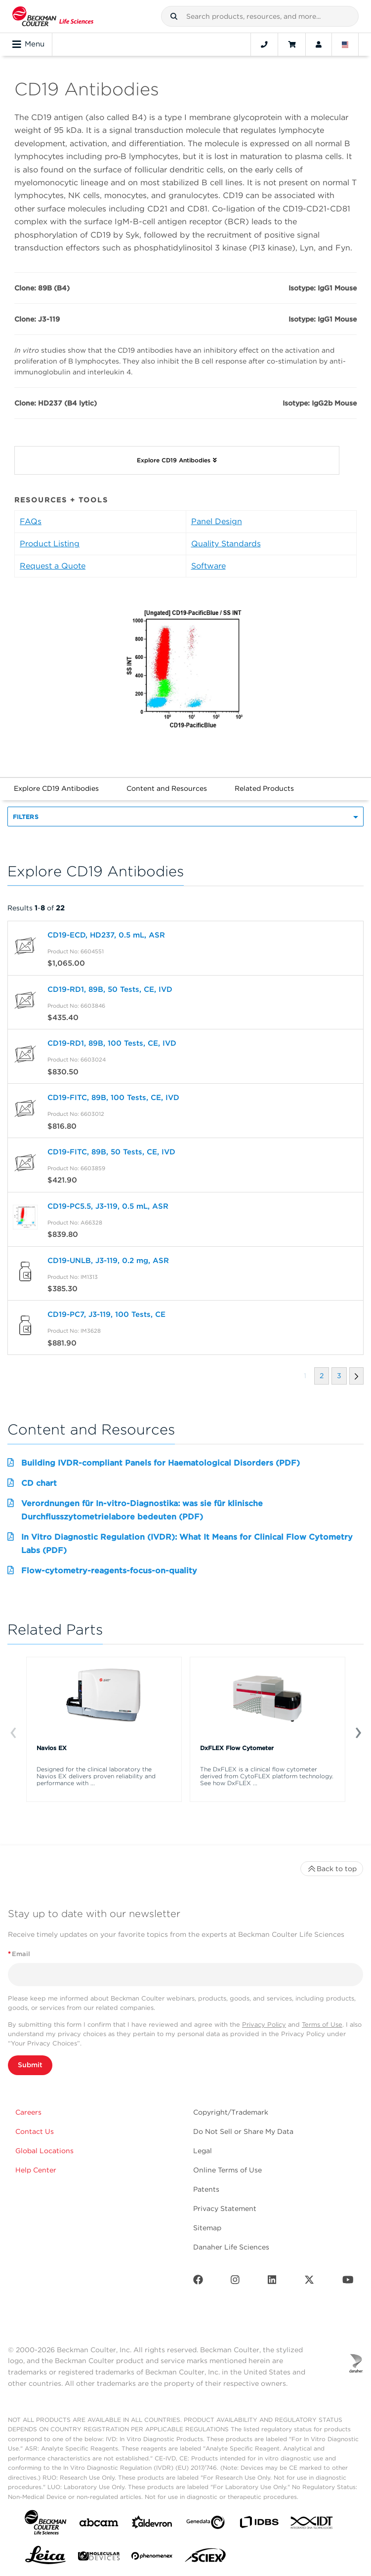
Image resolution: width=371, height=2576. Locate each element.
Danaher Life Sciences (231, 2247)
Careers (28, 2112)
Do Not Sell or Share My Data (243, 2131)
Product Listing (50, 543)
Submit (30, 2065)
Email (19, 1954)
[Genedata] (205, 2524)
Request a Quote (52, 566)
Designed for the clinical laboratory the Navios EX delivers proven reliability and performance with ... (96, 1776)
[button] (174, 16)
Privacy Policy (264, 2024)
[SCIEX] (205, 2558)
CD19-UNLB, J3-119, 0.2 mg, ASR (108, 1260)
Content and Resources (166, 788)
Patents (206, 2189)
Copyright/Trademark (230, 2112)
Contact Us (34, 2131)
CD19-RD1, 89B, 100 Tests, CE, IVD (111, 1043)
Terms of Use (322, 2024)
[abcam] (99, 2524)
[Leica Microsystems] (45, 2557)
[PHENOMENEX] (152, 2558)
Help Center (35, 2170)
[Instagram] (235, 2282)
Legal (202, 2151)
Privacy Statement (224, 2208)
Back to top (332, 1869)
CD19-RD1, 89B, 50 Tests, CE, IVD (109, 989)
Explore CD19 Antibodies (56, 788)
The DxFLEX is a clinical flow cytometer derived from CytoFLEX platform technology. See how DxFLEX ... (266, 1776)
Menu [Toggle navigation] (28, 44)
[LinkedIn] (272, 2282)
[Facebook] (198, 2282)
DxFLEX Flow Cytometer (237, 1748)
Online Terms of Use (227, 2170)
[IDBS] (259, 2524)
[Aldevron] (152, 2524)
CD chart (39, 1483)
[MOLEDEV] (99, 2558)
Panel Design (216, 521)
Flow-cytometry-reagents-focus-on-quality (109, 1570)
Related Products (264, 788)
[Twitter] (309, 2282)
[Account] (318, 44)
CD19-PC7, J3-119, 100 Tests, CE (106, 1314)
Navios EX (52, 1748)
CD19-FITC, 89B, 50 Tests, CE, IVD (111, 1151)
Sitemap (207, 2228)
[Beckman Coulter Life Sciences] (52, 16)
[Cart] (291, 44)
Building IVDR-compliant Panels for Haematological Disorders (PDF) (160, 1463)
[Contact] (264, 44)
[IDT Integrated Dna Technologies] (312, 2524)
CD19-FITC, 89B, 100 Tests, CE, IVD (113, 1097)
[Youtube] (348, 2282)
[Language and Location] (345, 44)
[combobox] (260, 16)
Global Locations (44, 2151)
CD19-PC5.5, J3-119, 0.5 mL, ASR (107, 1206)
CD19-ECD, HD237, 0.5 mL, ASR (106, 935)
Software (208, 566)
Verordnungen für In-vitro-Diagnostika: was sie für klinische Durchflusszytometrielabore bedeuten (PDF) (142, 1510)
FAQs (30, 521)
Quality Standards (226, 543)
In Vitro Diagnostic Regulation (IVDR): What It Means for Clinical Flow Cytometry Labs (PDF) (187, 1543)
